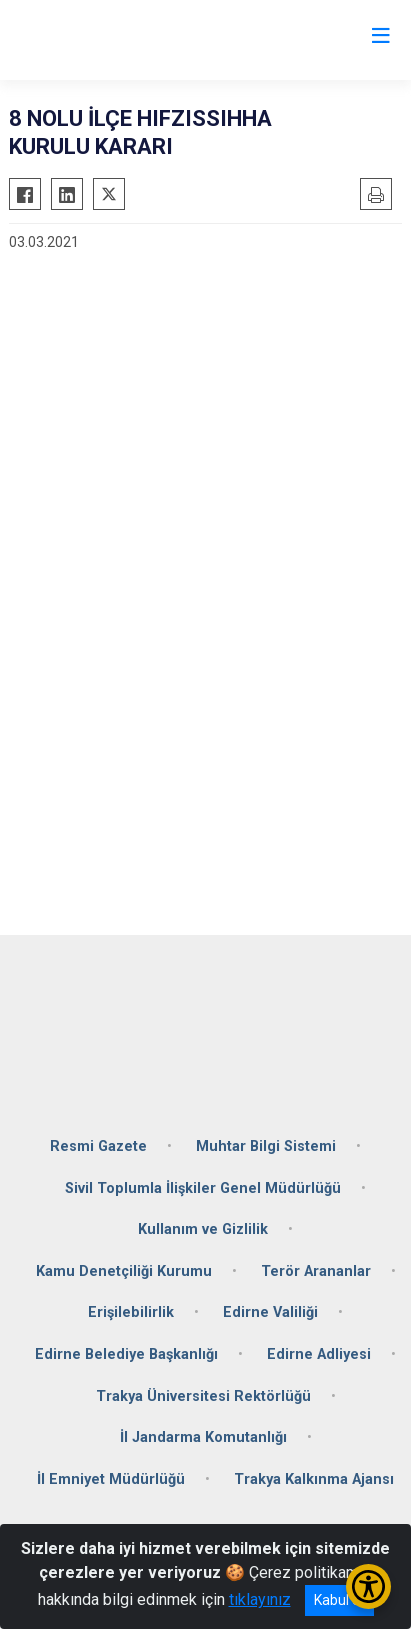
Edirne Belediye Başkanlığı (126, 1354)
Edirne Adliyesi (319, 1354)
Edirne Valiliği (270, 1312)
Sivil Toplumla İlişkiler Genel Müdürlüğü (203, 1188)
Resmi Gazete (98, 1146)
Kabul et (339, 1600)
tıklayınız (260, 1599)
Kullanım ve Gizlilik (203, 1229)
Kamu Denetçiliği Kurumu (124, 1271)
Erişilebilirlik (131, 1312)
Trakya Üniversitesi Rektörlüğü (203, 1396)
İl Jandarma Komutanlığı (203, 1437)
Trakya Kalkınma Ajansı (314, 1479)
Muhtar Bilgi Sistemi (266, 1146)
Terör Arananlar (316, 1271)
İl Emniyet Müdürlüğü (111, 1479)
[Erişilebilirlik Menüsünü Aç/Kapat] (368, 1586)
